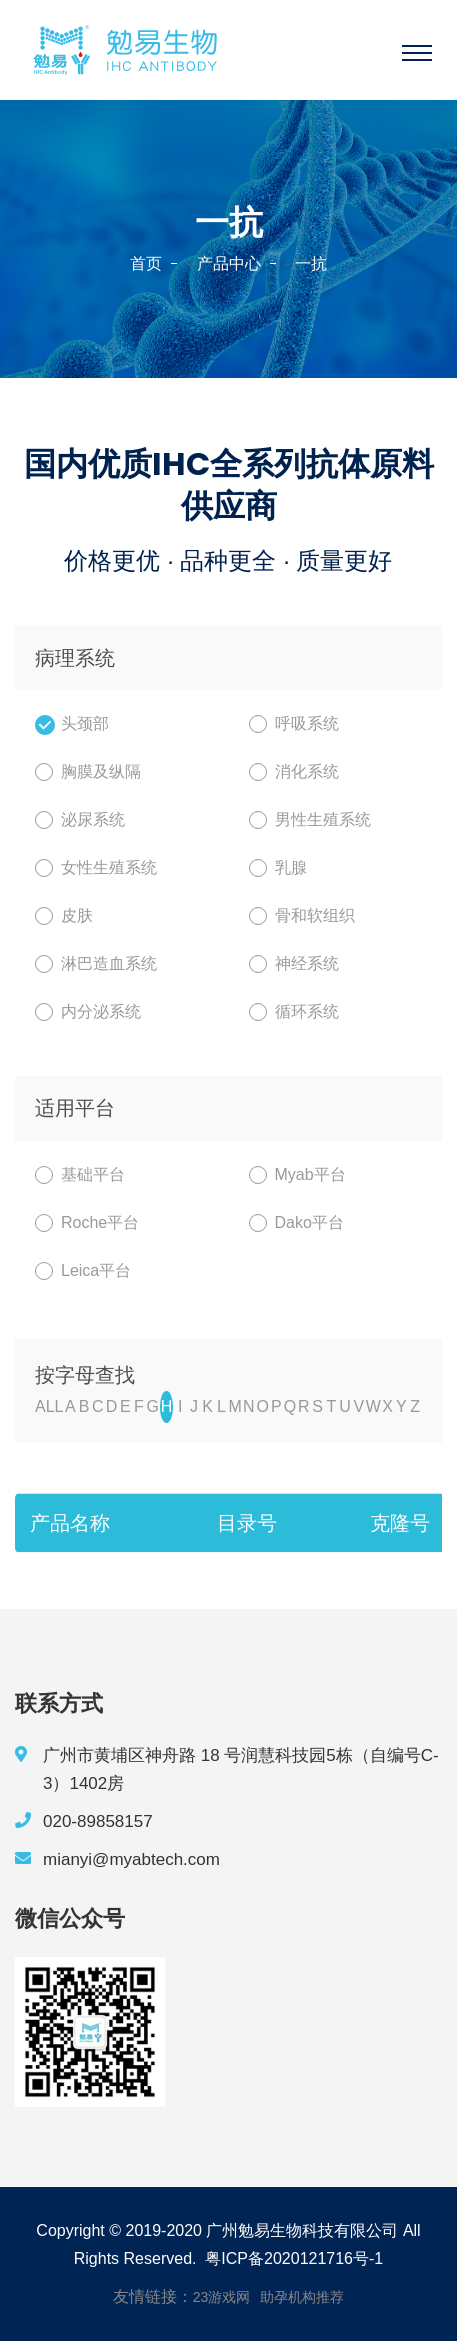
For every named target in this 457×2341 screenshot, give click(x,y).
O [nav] (262, 1406)
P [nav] (276, 1406)
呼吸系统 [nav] (294, 724)
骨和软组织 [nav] (302, 916)
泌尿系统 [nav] (80, 820)
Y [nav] (401, 1406)
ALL (49, 1406)
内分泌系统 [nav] (88, 1012)
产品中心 (229, 263)
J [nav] (194, 1406)
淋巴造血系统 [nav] (96, 964)
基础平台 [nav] (80, 1175)
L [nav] (221, 1406)
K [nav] (207, 1406)
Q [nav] (290, 1406)
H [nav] (167, 1406)
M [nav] (234, 1406)
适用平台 (75, 1107)
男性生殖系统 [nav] (310, 820)
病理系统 (75, 657)
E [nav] (125, 1406)
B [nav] (84, 1406)
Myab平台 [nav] (297, 1175)
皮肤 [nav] (64, 916)
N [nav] (249, 1406)
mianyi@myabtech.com (131, 1859)
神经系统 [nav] (294, 964)
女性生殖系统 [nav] (96, 868)
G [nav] (153, 1406)
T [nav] (331, 1406)
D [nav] (112, 1406)
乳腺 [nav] (278, 868)
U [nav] (345, 1406)
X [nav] (387, 1406)
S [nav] (317, 1406)
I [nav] (180, 1406)
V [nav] (358, 1406)
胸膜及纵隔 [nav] (88, 772)
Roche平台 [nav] (87, 1223)
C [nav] (98, 1406)
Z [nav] (415, 1406)
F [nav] (139, 1406)
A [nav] (70, 1406)
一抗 (311, 263)
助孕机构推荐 (302, 2297)
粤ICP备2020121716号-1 (294, 2258)
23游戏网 (222, 2297)
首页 (146, 263)
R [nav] (304, 1406)
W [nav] (373, 1406)
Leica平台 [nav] (83, 1271)
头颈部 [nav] (72, 724)
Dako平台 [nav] (296, 1223)
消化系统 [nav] (294, 772)
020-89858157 (98, 1821)
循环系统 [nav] (294, 1012)
